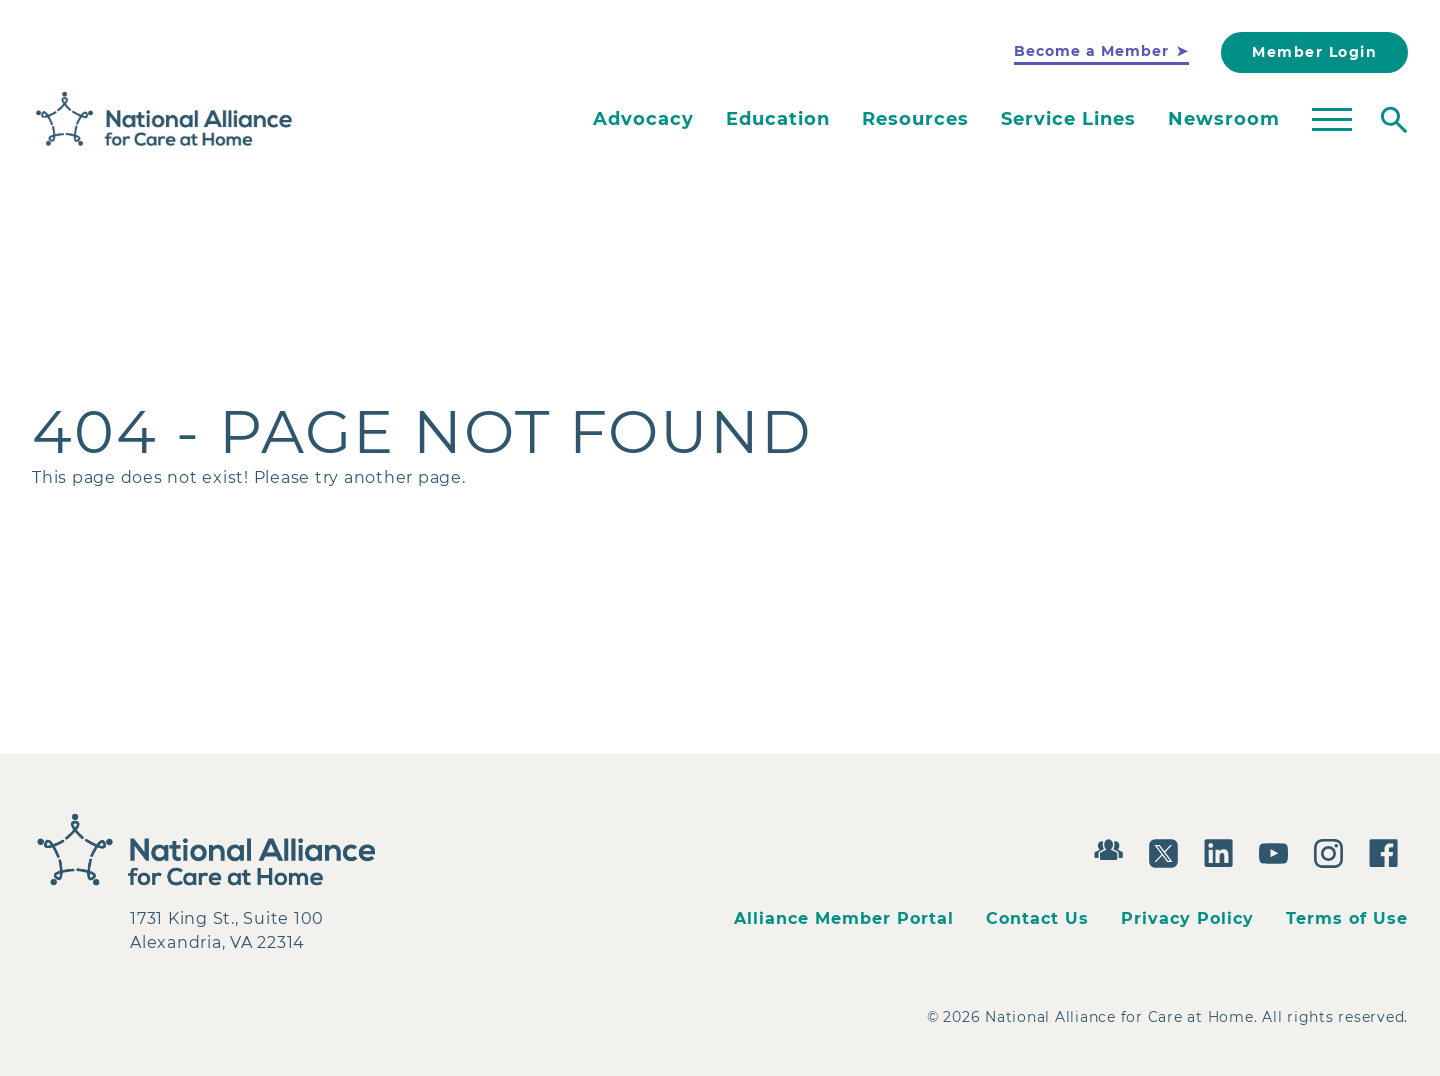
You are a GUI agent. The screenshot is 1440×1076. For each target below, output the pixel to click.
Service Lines (1068, 119)
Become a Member (1091, 51)
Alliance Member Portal (844, 918)
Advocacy (643, 119)
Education (778, 119)
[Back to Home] (164, 119)
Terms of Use (1347, 918)
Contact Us (1037, 918)
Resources (915, 119)
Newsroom (1224, 119)
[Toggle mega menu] (1332, 120)
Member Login (1314, 52)
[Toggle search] (1394, 120)
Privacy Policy (1187, 918)
